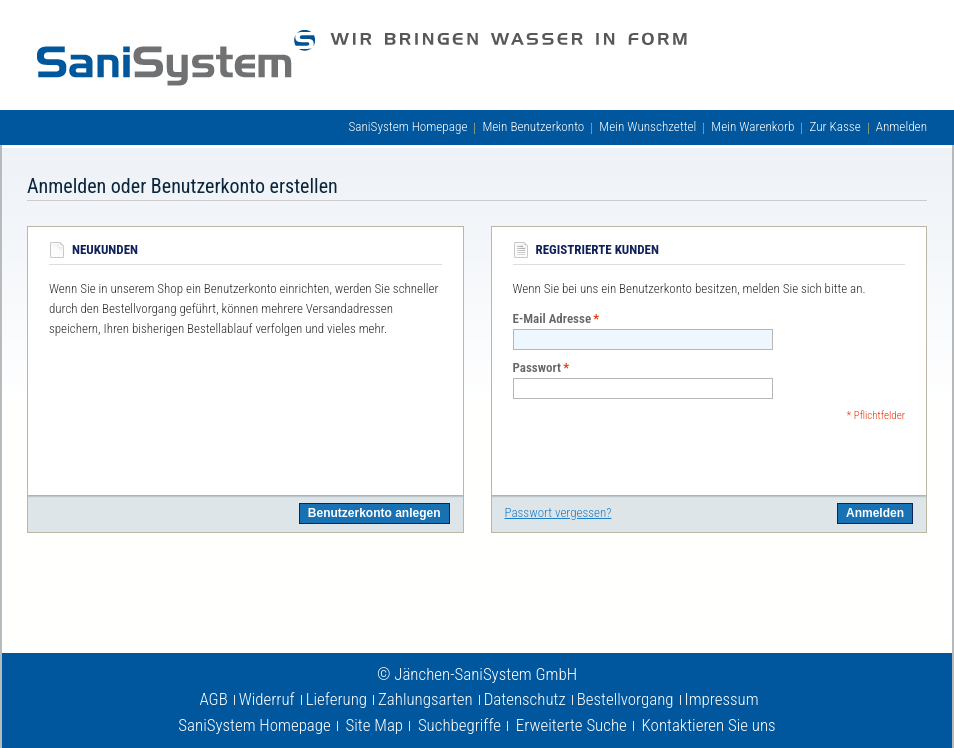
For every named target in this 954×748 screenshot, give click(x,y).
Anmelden (901, 126)
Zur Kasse (834, 126)
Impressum (722, 699)
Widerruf (267, 699)
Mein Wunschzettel (647, 126)
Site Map (375, 725)
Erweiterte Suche (571, 725)
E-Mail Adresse (552, 319)
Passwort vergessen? (558, 512)
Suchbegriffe (459, 725)
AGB (213, 699)
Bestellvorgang (625, 699)
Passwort (537, 368)
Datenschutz (525, 699)
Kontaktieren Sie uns (709, 725)
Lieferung (336, 699)
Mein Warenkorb (752, 126)
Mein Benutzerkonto (533, 126)
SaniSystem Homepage (407, 126)
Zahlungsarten (425, 699)
